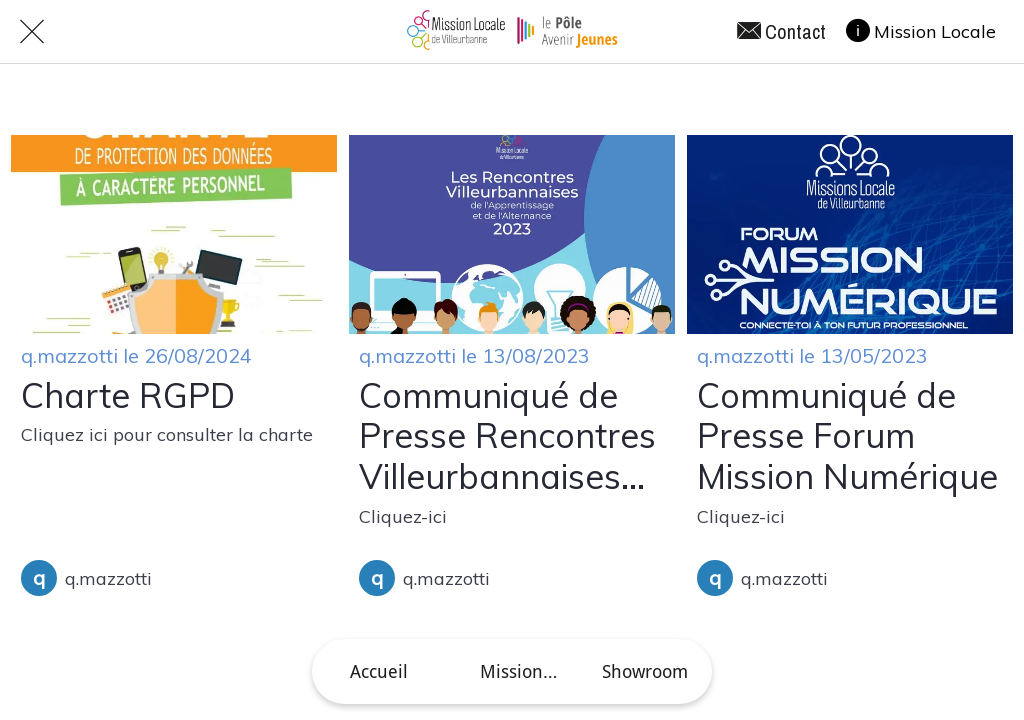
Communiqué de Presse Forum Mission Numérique (847, 437)
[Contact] (791, 31)
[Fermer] (32, 32)
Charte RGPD (128, 396)
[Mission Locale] (931, 31)
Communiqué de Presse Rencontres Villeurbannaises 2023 (507, 437)
